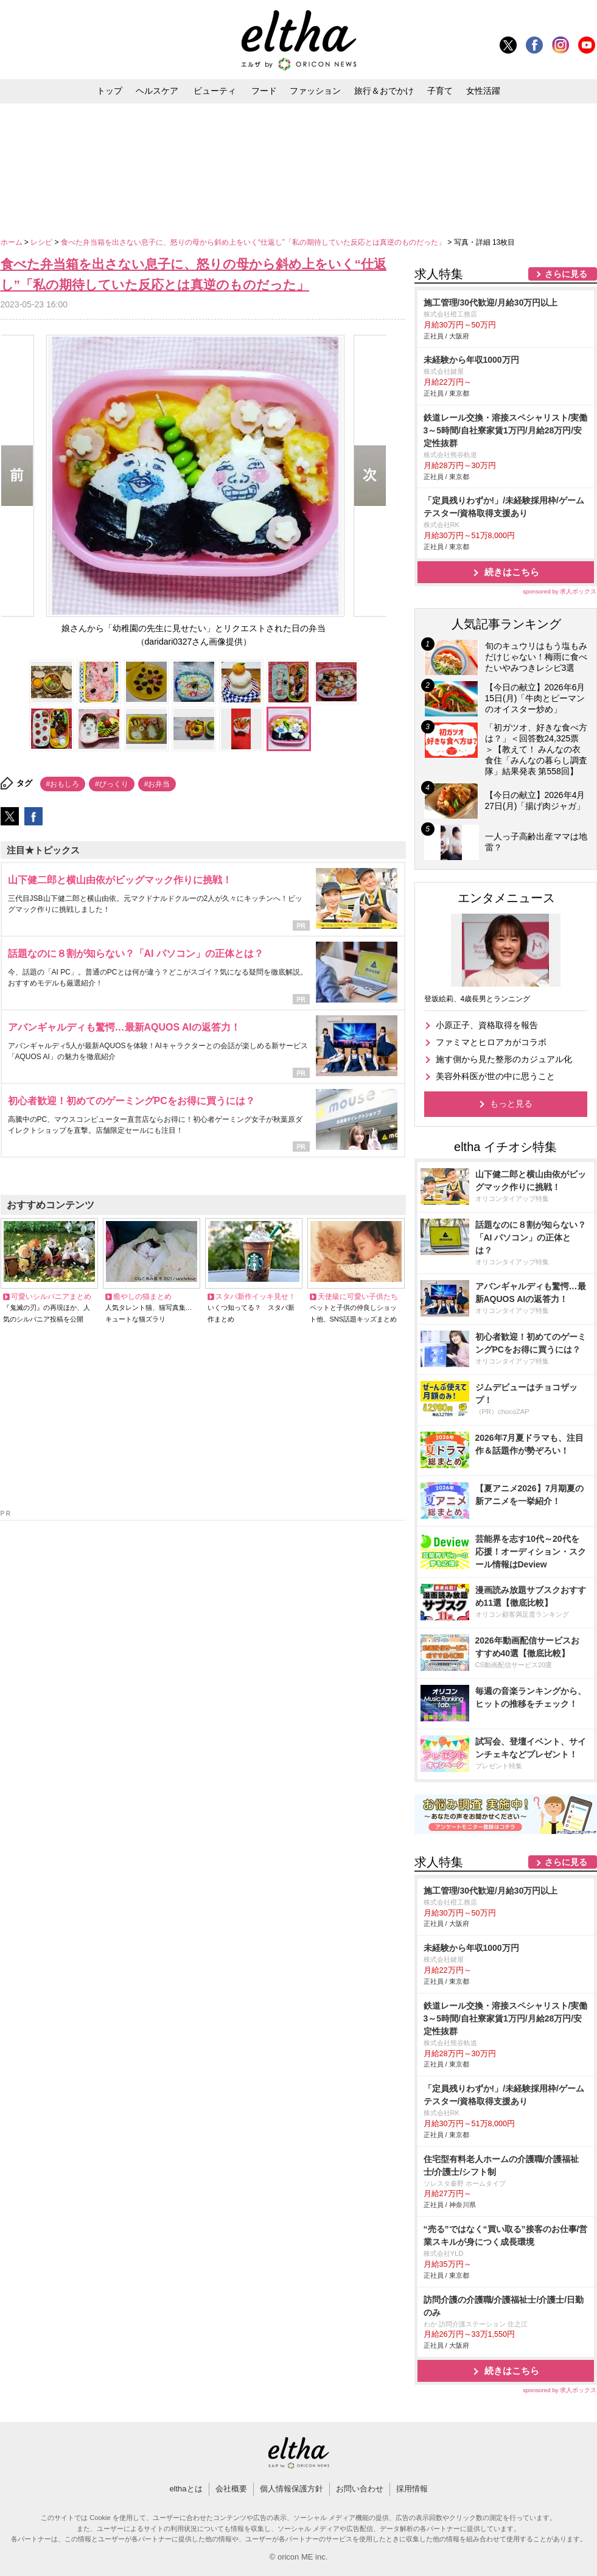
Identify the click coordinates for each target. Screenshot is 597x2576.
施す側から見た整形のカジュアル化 (504, 1059)
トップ (109, 91)
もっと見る (511, 1103)
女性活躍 (483, 91)
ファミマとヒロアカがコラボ (491, 1042)
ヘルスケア (157, 91)
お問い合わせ (359, 2488)
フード (264, 91)
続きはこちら (511, 572)
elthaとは (185, 2488)
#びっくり (111, 784)
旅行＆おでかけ (384, 91)
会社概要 (231, 2488)
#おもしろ (63, 784)
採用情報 (412, 2488)
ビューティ (215, 91)
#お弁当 (157, 784)
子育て (440, 91)
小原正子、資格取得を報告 (487, 1025)
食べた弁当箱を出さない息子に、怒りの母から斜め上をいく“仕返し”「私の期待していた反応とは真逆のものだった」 (254, 242)
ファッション (315, 91)
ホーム (12, 242)
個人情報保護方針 (291, 2488)
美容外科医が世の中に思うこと (495, 1076)
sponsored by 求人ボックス (560, 591)
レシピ (42, 242)
